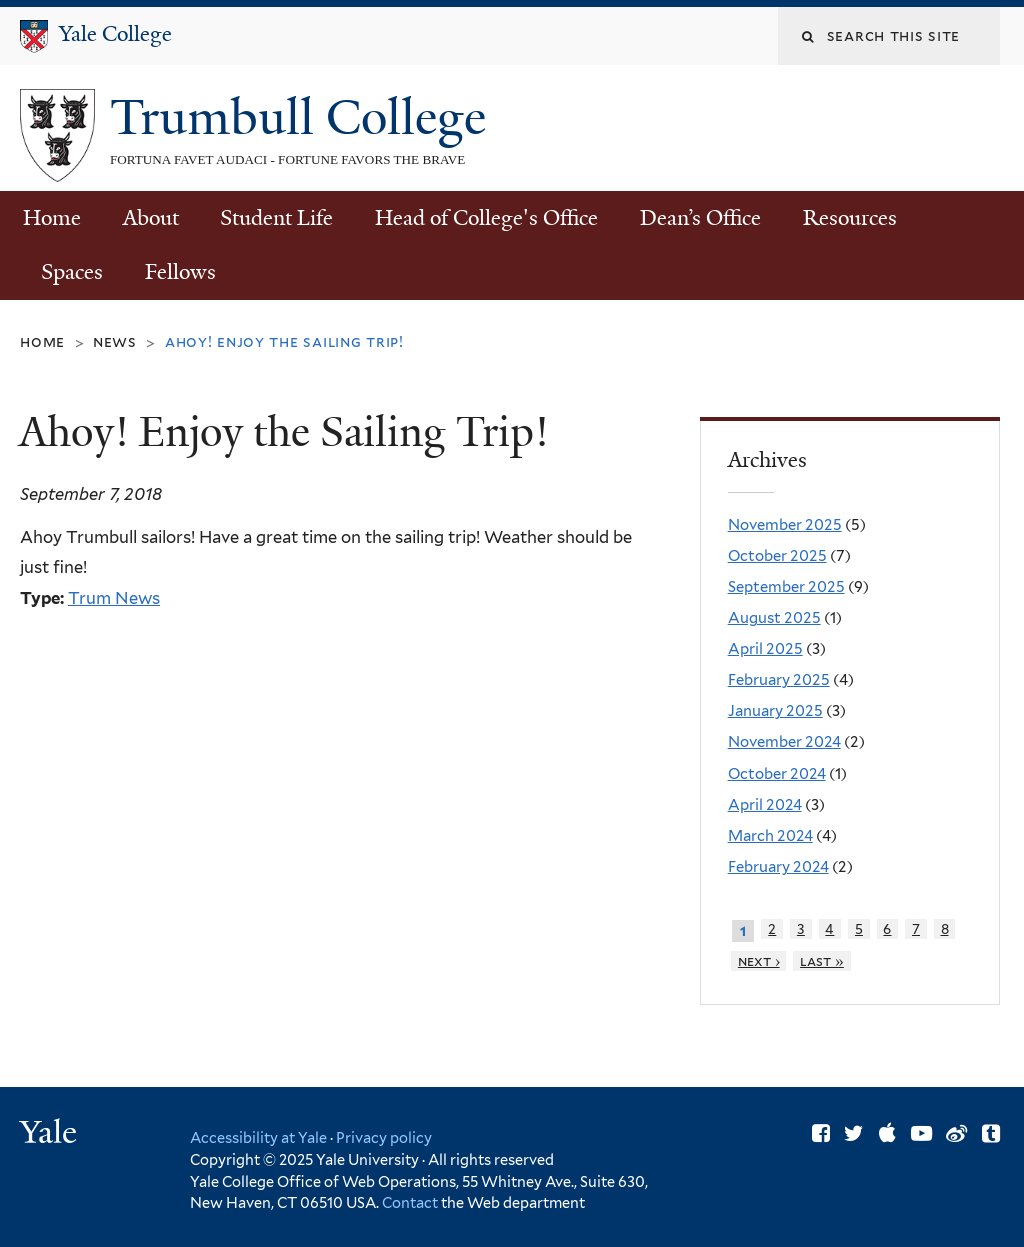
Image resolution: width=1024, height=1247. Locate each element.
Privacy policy (384, 1137)
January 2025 (775, 711)
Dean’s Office (700, 218)
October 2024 (777, 774)
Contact (411, 1202)
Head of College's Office (486, 218)
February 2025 (779, 680)
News (115, 341)
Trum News (114, 598)
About (151, 218)
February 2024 (778, 867)
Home (52, 218)
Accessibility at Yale (258, 1137)
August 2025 (774, 618)
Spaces (72, 272)
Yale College (115, 34)
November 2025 (785, 525)
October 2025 (777, 556)
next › (759, 961)
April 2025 (765, 649)
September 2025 (786, 587)
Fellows (180, 272)
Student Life (276, 218)
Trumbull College (304, 117)
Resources (850, 218)
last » (822, 961)
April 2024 (765, 805)
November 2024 (784, 742)
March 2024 (770, 836)
